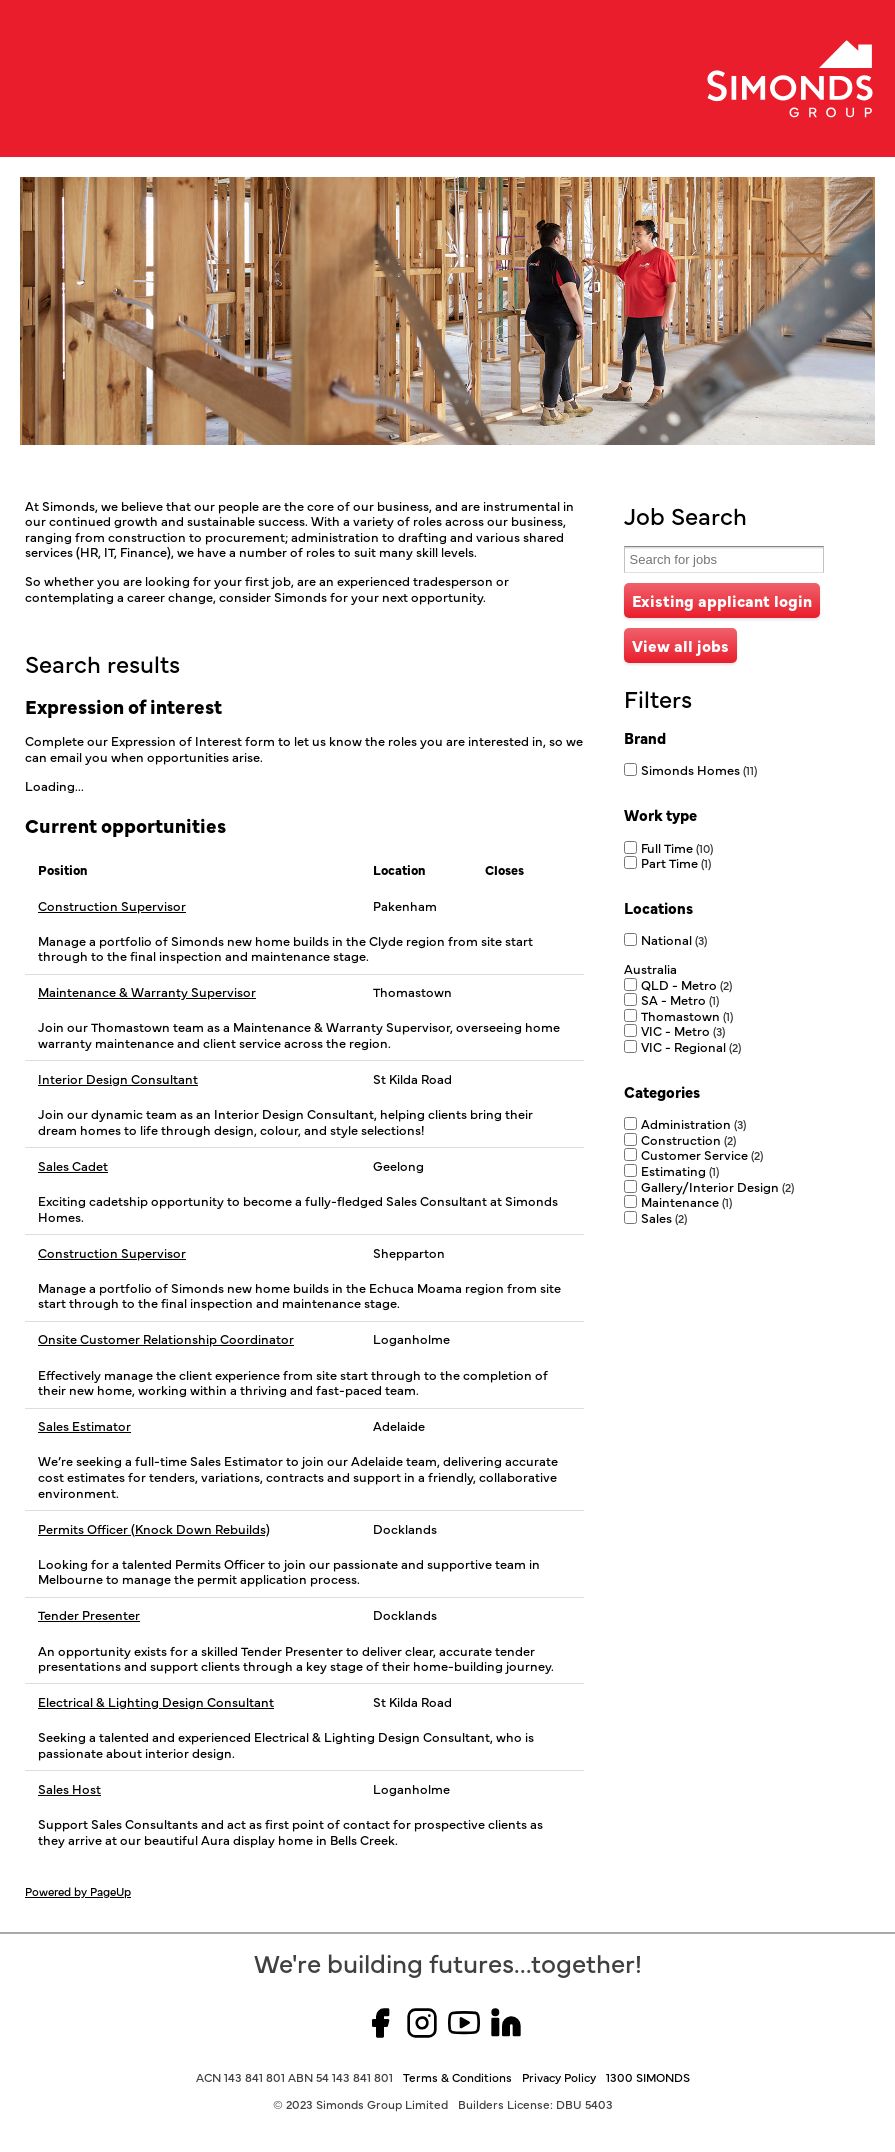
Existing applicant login (722, 600)
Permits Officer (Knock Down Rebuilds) (154, 1529)
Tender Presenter (89, 1615)
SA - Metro (680, 999)
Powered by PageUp (78, 1891)
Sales (664, 1217)
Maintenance (686, 1201)
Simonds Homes (699, 769)
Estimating (680, 1170)
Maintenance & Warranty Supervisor (147, 992)
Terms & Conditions (457, 2077)
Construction (688, 1139)
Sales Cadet (73, 1166)
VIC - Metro (683, 1030)
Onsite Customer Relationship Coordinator (166, 1339)
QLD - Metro (686, 984)
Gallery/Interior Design (717, 1186)
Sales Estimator (84, 1426)
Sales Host (69, 1789)
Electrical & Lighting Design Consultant (156, 1702)
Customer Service (702, 1154)
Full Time (677, 847)
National (674, 939)
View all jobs (680, 645)
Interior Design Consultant (118, 1079)
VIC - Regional (691, 1046)
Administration (693, 1123)
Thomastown (687, 1015)
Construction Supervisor (112, 906)
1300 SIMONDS (648, 2077)
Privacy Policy (559, 2077)
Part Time (676, 862)
